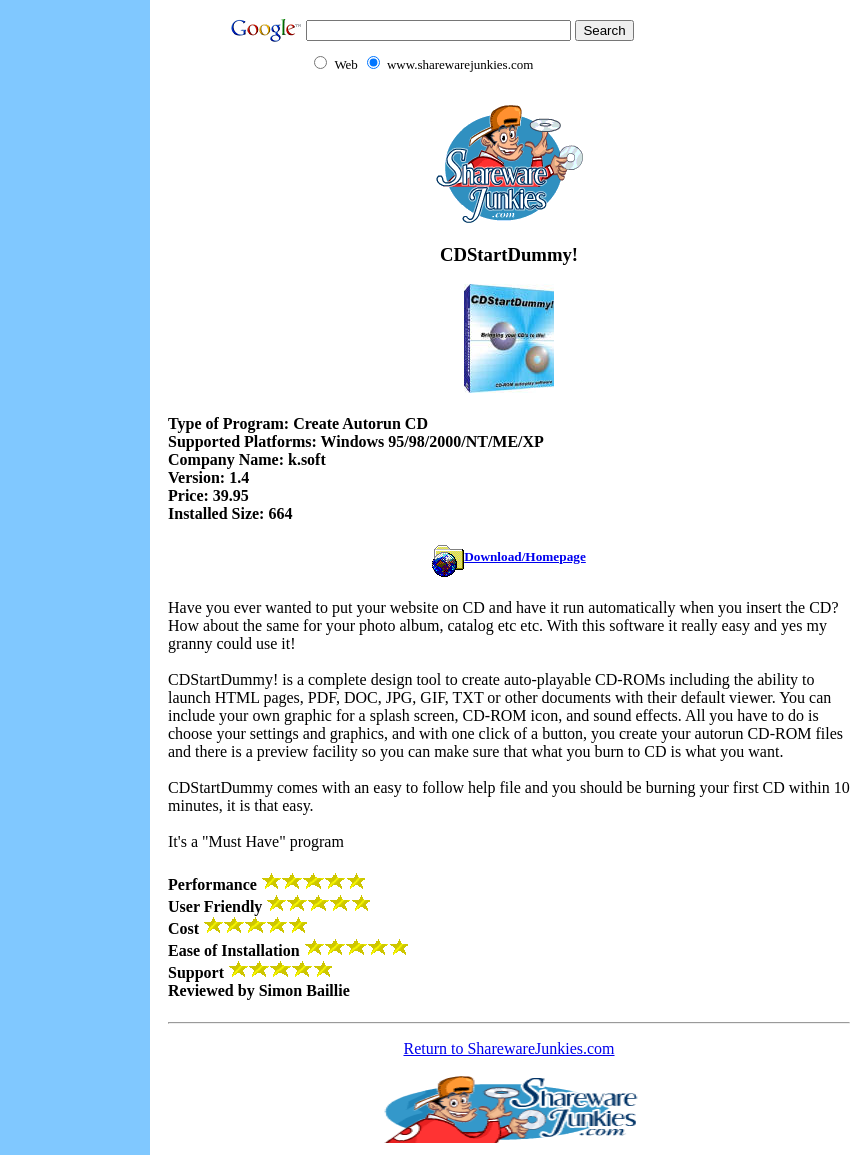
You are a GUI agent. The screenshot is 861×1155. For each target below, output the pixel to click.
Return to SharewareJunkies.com (508, 1048)
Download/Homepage (509, 556)
